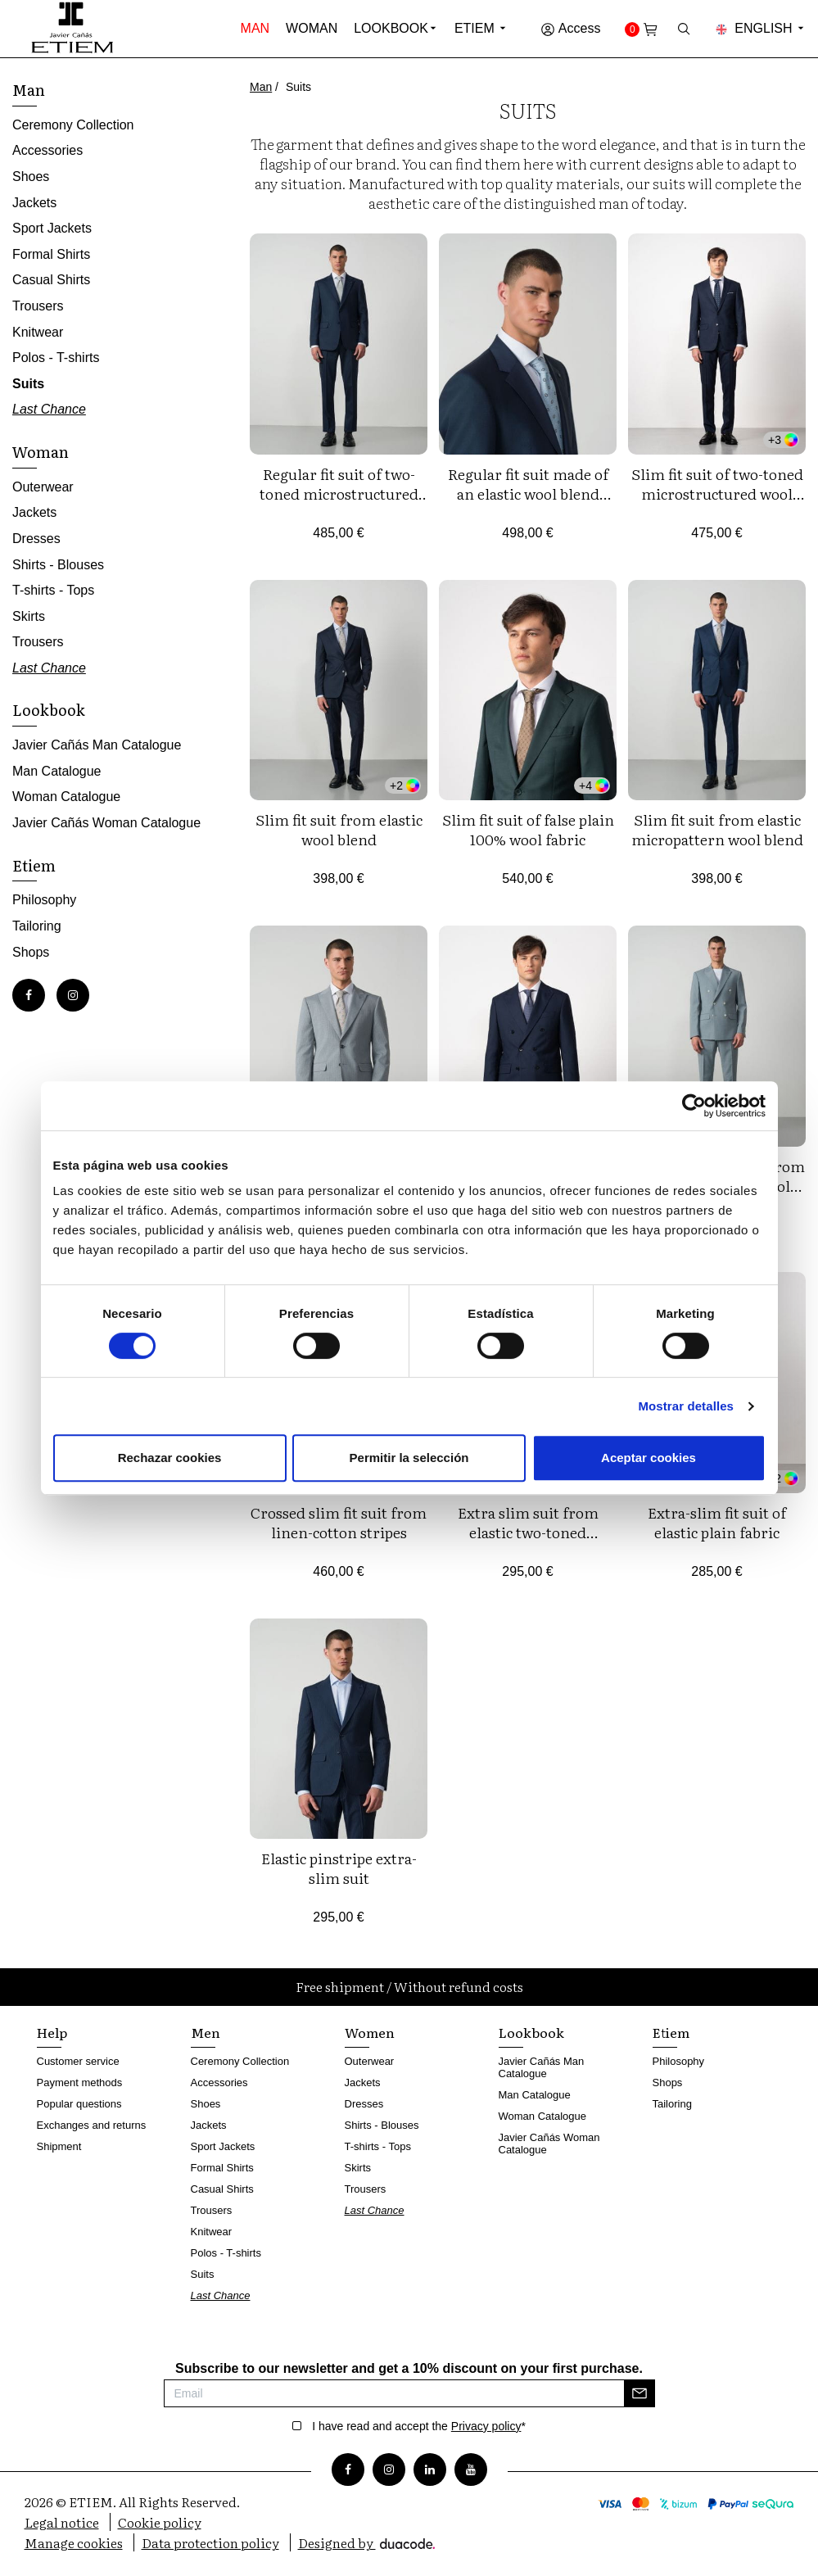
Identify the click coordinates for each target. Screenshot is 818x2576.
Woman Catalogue (66, 797)
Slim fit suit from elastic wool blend (339, 829)
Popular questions (79, 2104)
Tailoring (36, 926)
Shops (30, 952)
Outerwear (43, 487)
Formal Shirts (51, 254)
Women (370, 2032)
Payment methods (80, 2082)
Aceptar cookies (648, 1458)
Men (205, 2032)
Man (255, 28)
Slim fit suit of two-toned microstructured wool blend (717, 493)
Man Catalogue (57, 771)
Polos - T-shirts (55, 357)
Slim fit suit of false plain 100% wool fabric (528, 829)
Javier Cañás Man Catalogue (96, 745)
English (761, 28)
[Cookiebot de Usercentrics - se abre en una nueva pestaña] (694, 1105)
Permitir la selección (409, 1458)
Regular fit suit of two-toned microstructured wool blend (339, 493)
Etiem (481, 28)
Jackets (34, 203)
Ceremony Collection (73, 125)
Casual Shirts (51, 280)
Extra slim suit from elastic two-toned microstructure (528, 1532)
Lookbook (391, 28)
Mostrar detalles (686, 1406)
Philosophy (44, 900)
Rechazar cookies (170, 1458)
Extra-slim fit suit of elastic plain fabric (717, 1522)
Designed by (366, 2542)
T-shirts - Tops (53, 590)
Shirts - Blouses (58, 565)
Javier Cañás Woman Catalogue (106, 823)
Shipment (59, 2146)
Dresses (36, 539)
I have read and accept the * (419, 2426)
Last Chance (49, 409)
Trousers (38, 306)
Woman (311, 28)
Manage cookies (74, 2542)
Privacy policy (486, 2426)
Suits (28, 384)
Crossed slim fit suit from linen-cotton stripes (339, 1522)
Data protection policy (210, 2542)
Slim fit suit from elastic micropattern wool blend (717, 829)
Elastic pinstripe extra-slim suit (339, 1868)
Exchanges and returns (92, 2125)
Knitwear (37, 332)
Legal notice (62, 2522)
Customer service (78, 2061)
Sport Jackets (52, 228)
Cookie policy (159, 2522)
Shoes (30, 176)
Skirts (28, 616)
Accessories (47, 150)
